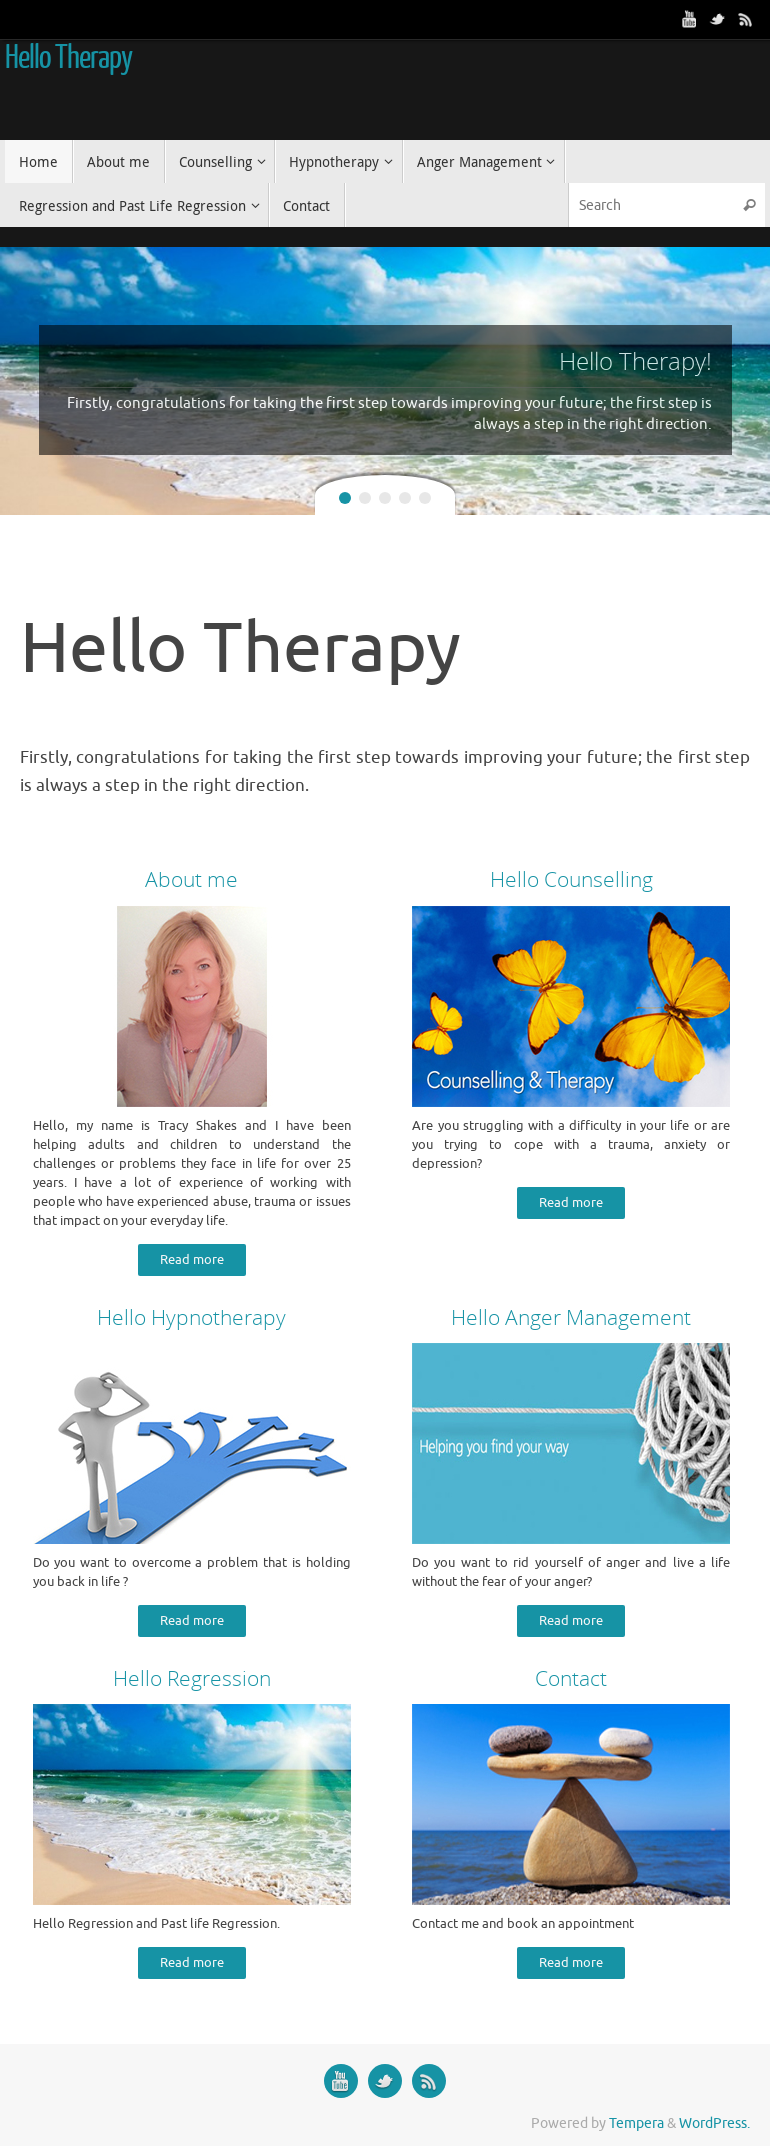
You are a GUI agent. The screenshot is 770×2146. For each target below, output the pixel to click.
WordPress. (714, 2123)
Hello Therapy (68, 58)
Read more (192, 1260)
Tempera (636, 2123)
